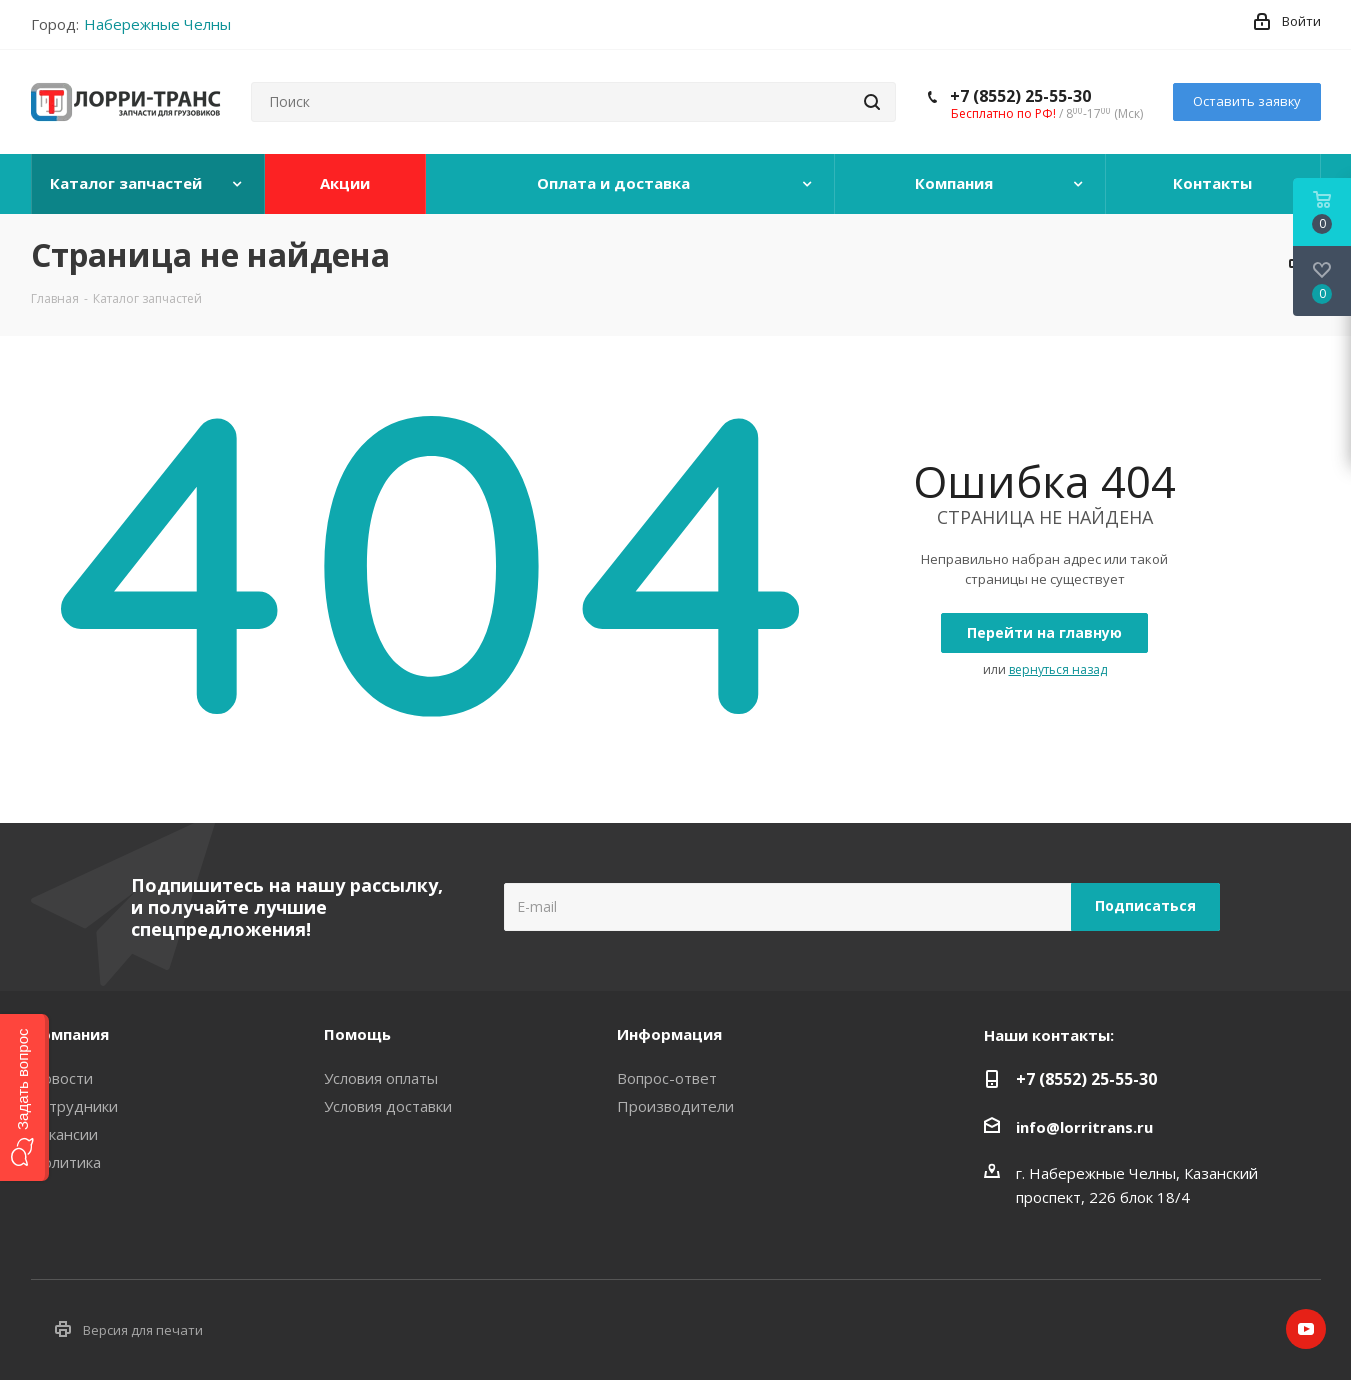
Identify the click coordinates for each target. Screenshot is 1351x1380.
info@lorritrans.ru (1084, 1127)
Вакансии (64, 1134)
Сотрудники (74, 1106)
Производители (675, 1106)
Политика (66, 1162)
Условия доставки (388, 1106)
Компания (70, 1034)
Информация (669, 1034)
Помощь (357, 1034)
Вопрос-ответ (667, 1078)
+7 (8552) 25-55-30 (1020, 96)
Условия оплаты (381, 1078)
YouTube (1306, 1329)
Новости (62, 1078)
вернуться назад (1058, 669)
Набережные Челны (157, 24)
